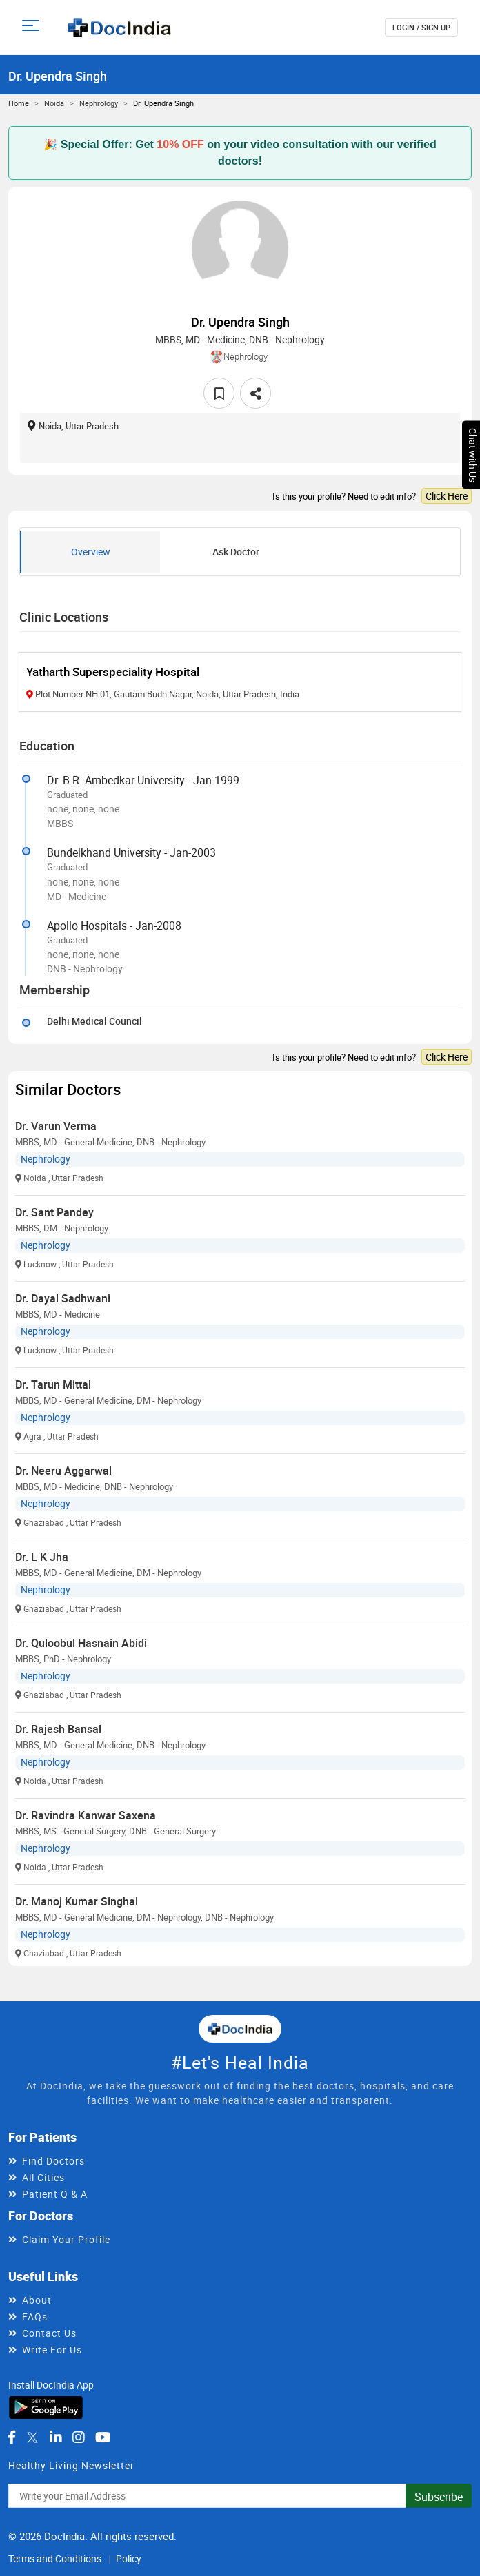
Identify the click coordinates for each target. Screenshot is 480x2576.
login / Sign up (421, 27)
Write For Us (52, 2349)
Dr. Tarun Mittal (53, 1384)
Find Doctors (53, 2160)
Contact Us (49, 2333)
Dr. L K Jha (41, 1556)
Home (18, 103)
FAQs (35, 2316)
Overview (90, 551)
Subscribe (438, 2496)
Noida (54, 103)
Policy (128, 2558)
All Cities (43, 2177)
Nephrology (98, 103)
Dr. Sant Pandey (54, 1212)
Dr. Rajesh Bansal (58, 1729)
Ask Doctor (235, 551)
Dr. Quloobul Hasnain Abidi (81, 1642)
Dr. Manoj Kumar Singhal (76, 1901)
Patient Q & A (55, 2193)
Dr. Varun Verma (56, 1126)
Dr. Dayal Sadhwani (62, 1298)
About (37, 2300)
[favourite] (218, 393)
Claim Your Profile (66, 2239)
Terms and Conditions (54, 2558)
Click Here (447, 495)
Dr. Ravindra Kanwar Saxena (85, 1815)
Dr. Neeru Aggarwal (63, 1470)
